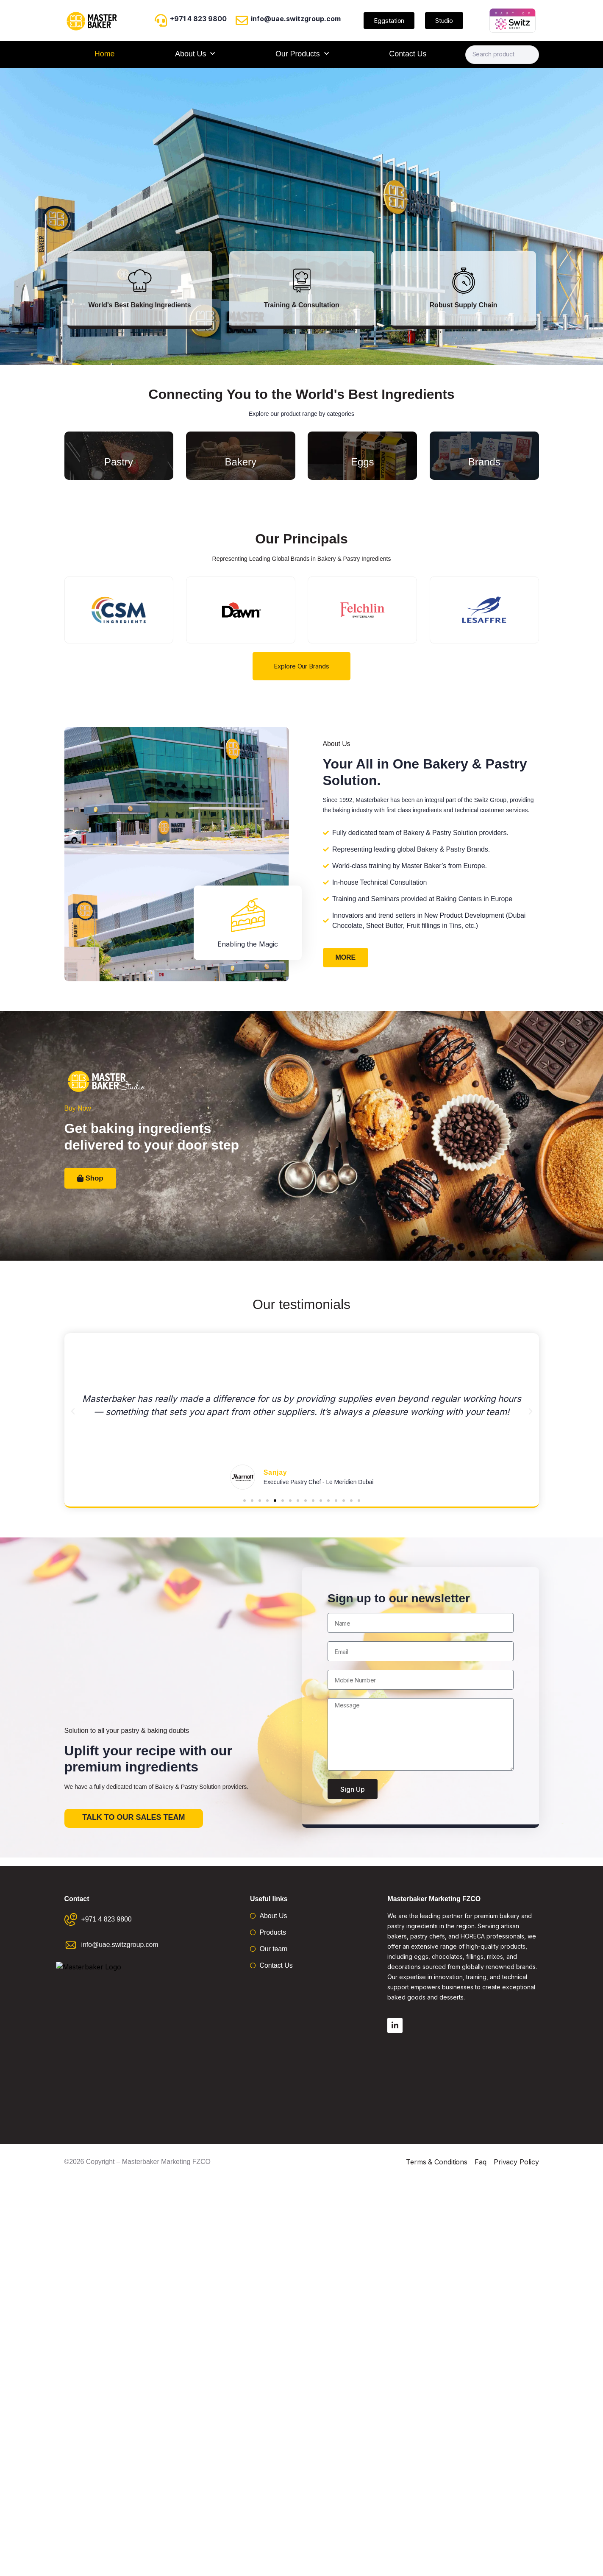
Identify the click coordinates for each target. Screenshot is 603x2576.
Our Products (302, 54)
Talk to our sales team (133, 1817)
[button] (73, 1411)
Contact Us (407, 54)
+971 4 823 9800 (198, 18)
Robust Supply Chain (463, 305)
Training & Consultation (301, 305)
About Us (195, 54)
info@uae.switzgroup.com (296, 18)
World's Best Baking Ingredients (139, 305)
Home (104, 54)
